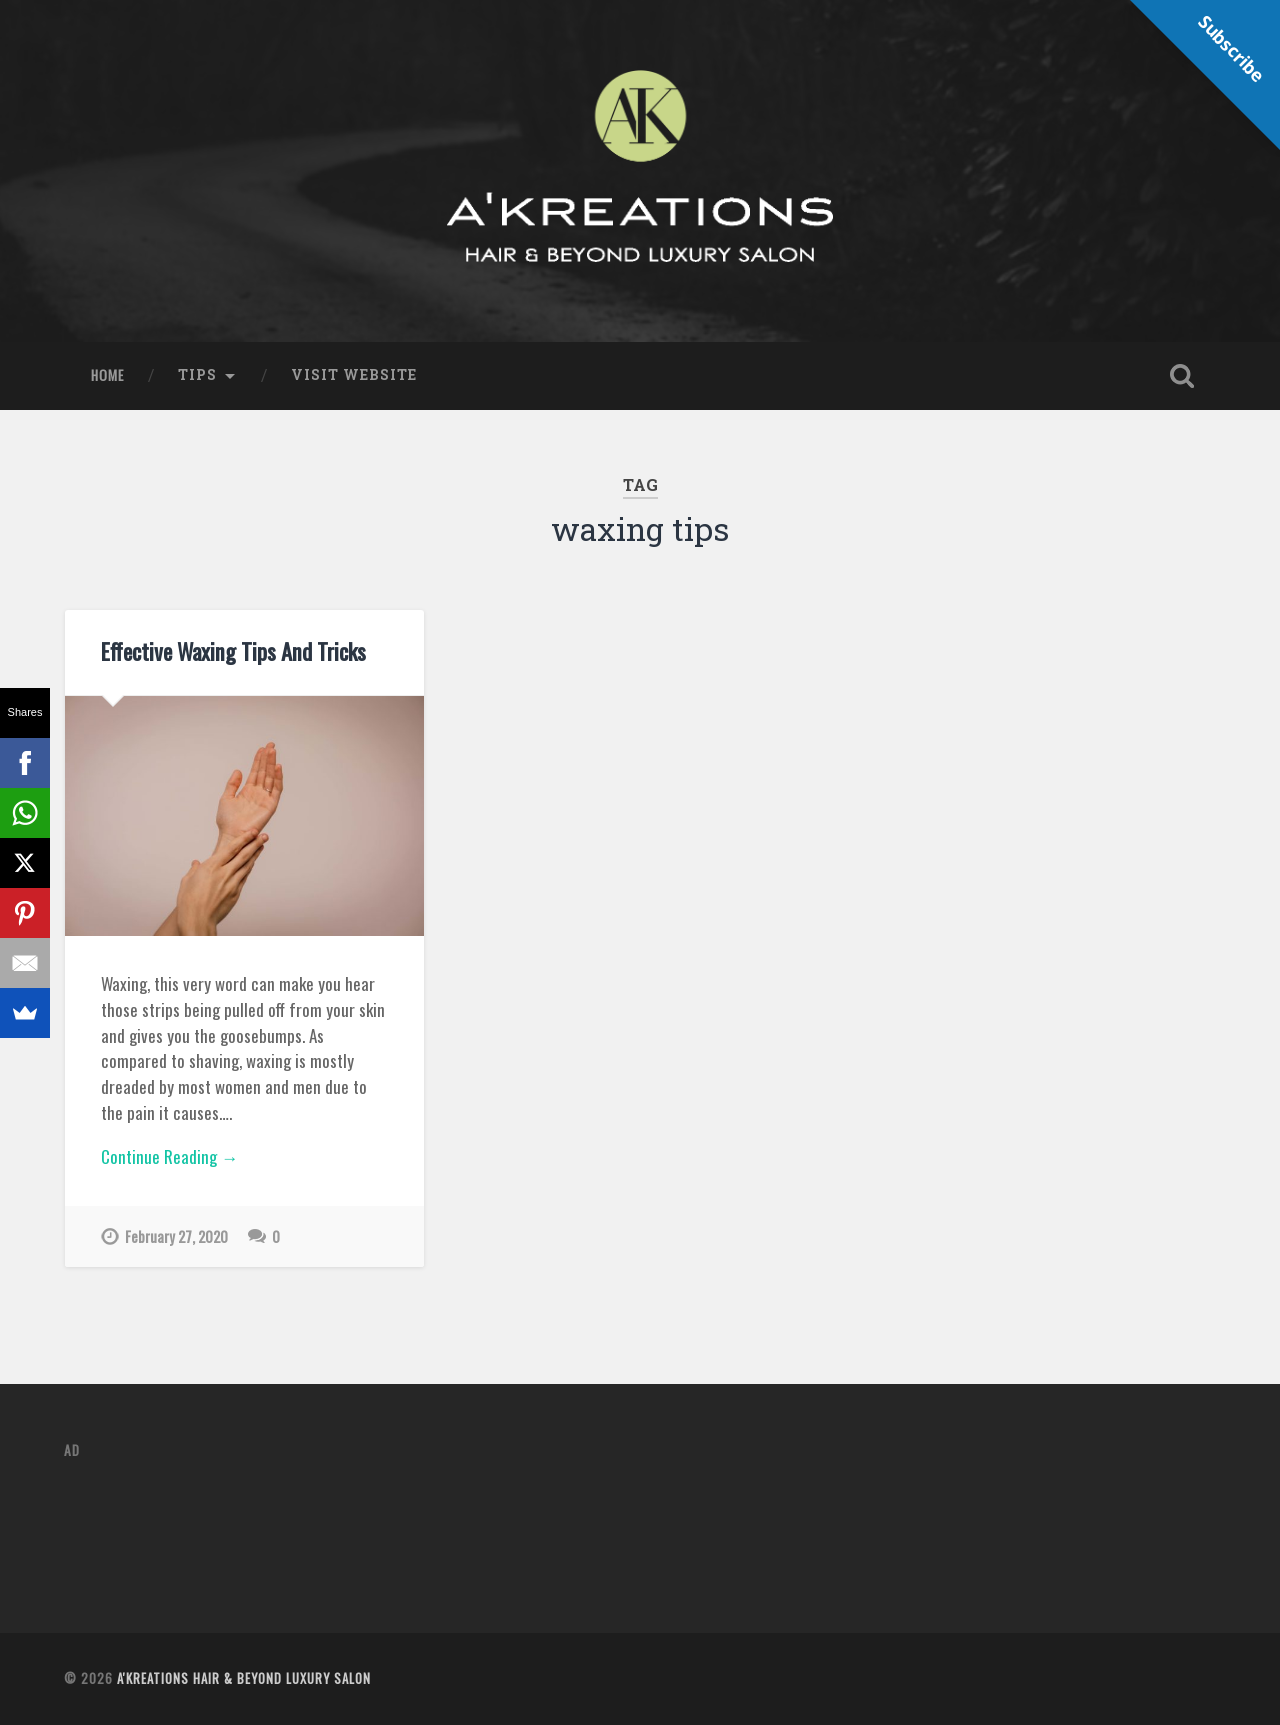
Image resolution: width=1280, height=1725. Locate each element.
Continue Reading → (169, 1156)
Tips (197, 375)
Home (107, 375)
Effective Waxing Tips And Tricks (233, 651)
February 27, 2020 (176, 1236)
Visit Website (354, 375)
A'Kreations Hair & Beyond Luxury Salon (244, 1678)
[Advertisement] (428, 1523)
